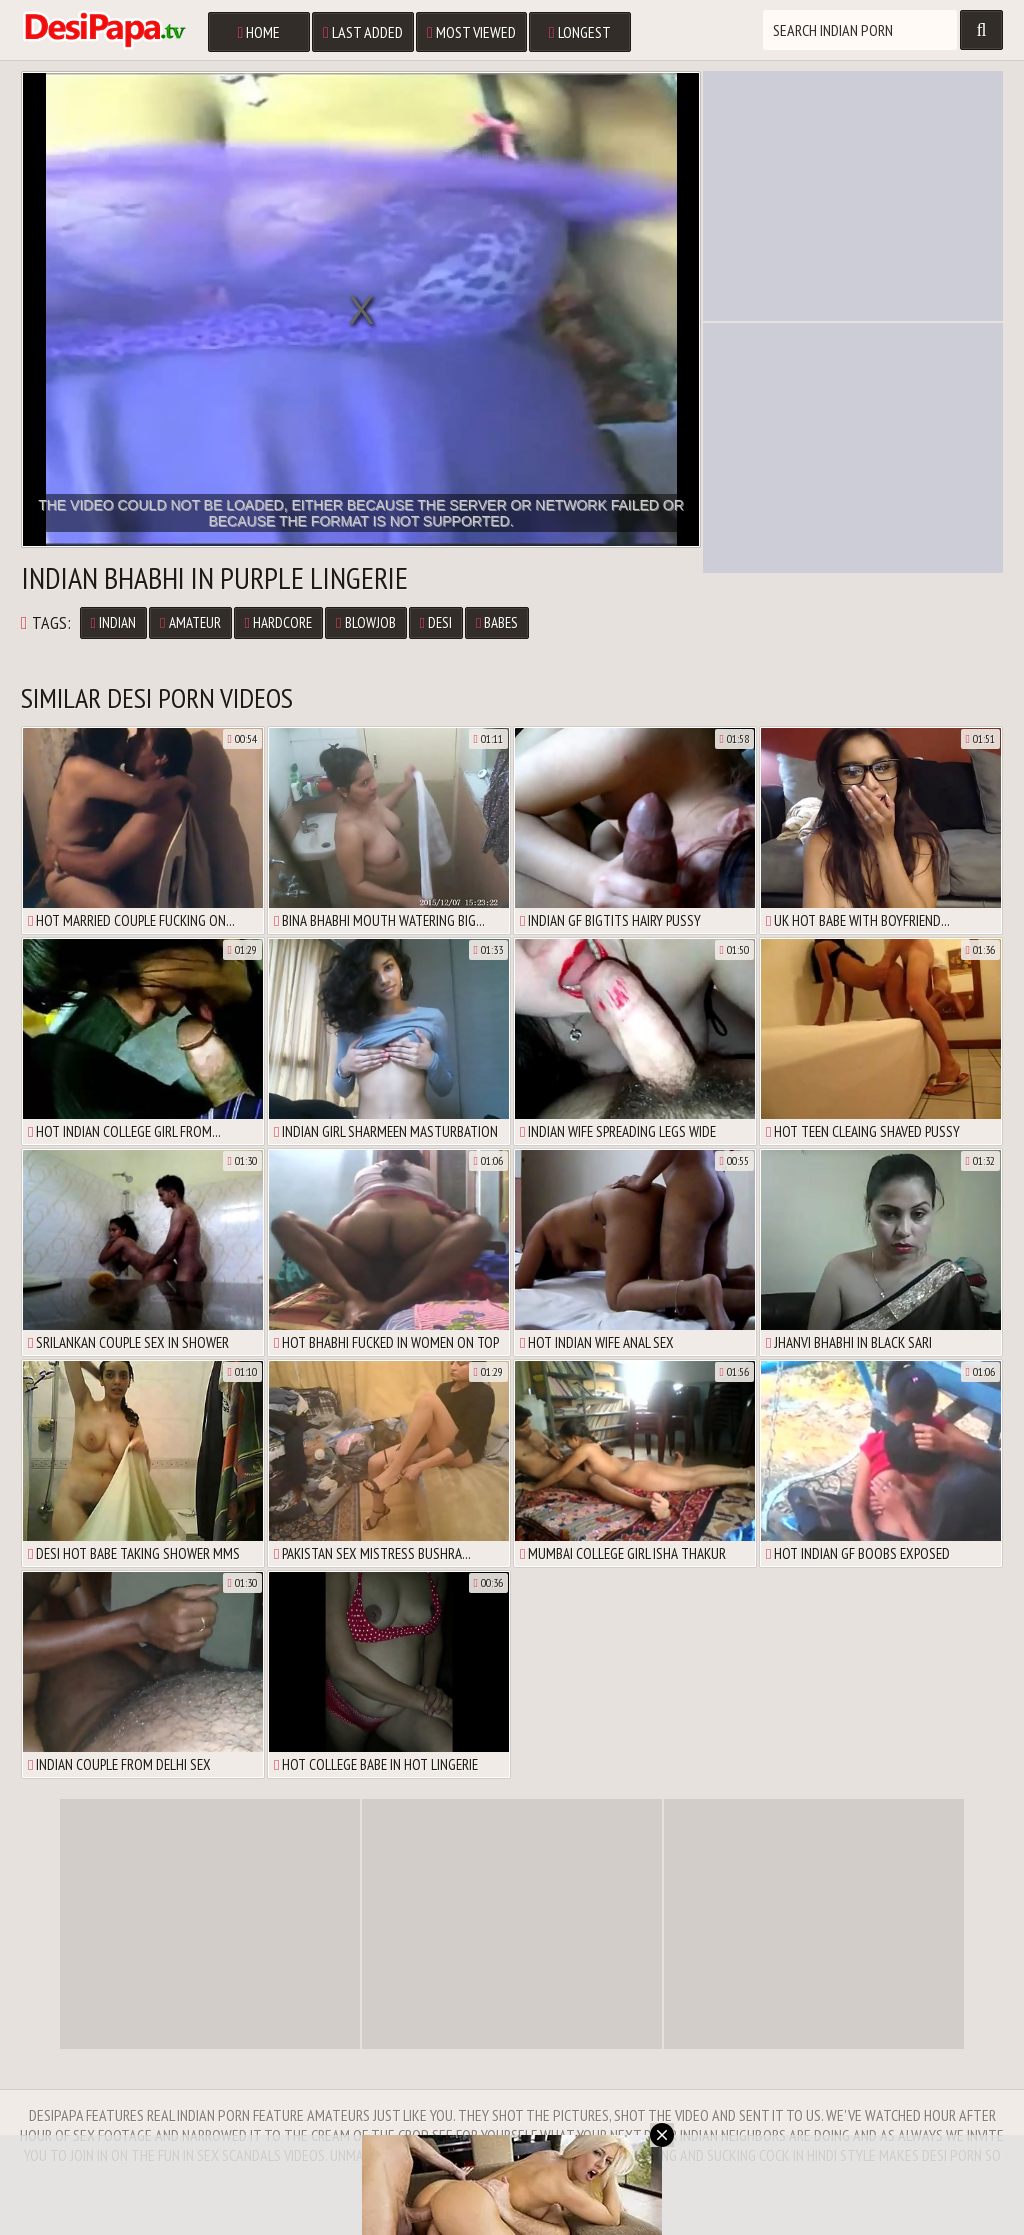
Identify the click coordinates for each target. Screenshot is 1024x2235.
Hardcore (278, 622)
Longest (580, 32)
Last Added (363, 32)
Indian (113, 622)
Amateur (190, 622)
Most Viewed (471, 32)
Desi (436, 622)
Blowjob (365, 622)
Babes (497, 622)
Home (258, 32)
